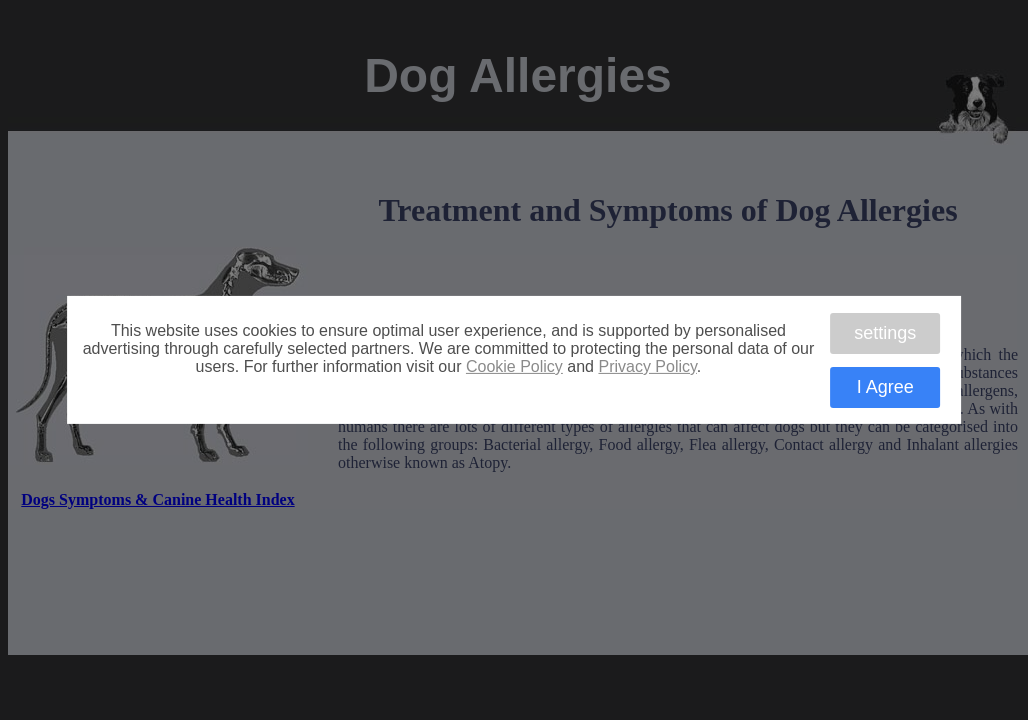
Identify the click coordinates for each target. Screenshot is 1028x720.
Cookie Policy (514, 366)
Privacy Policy (647, 366)
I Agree (885, 387)
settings (885, 332)
